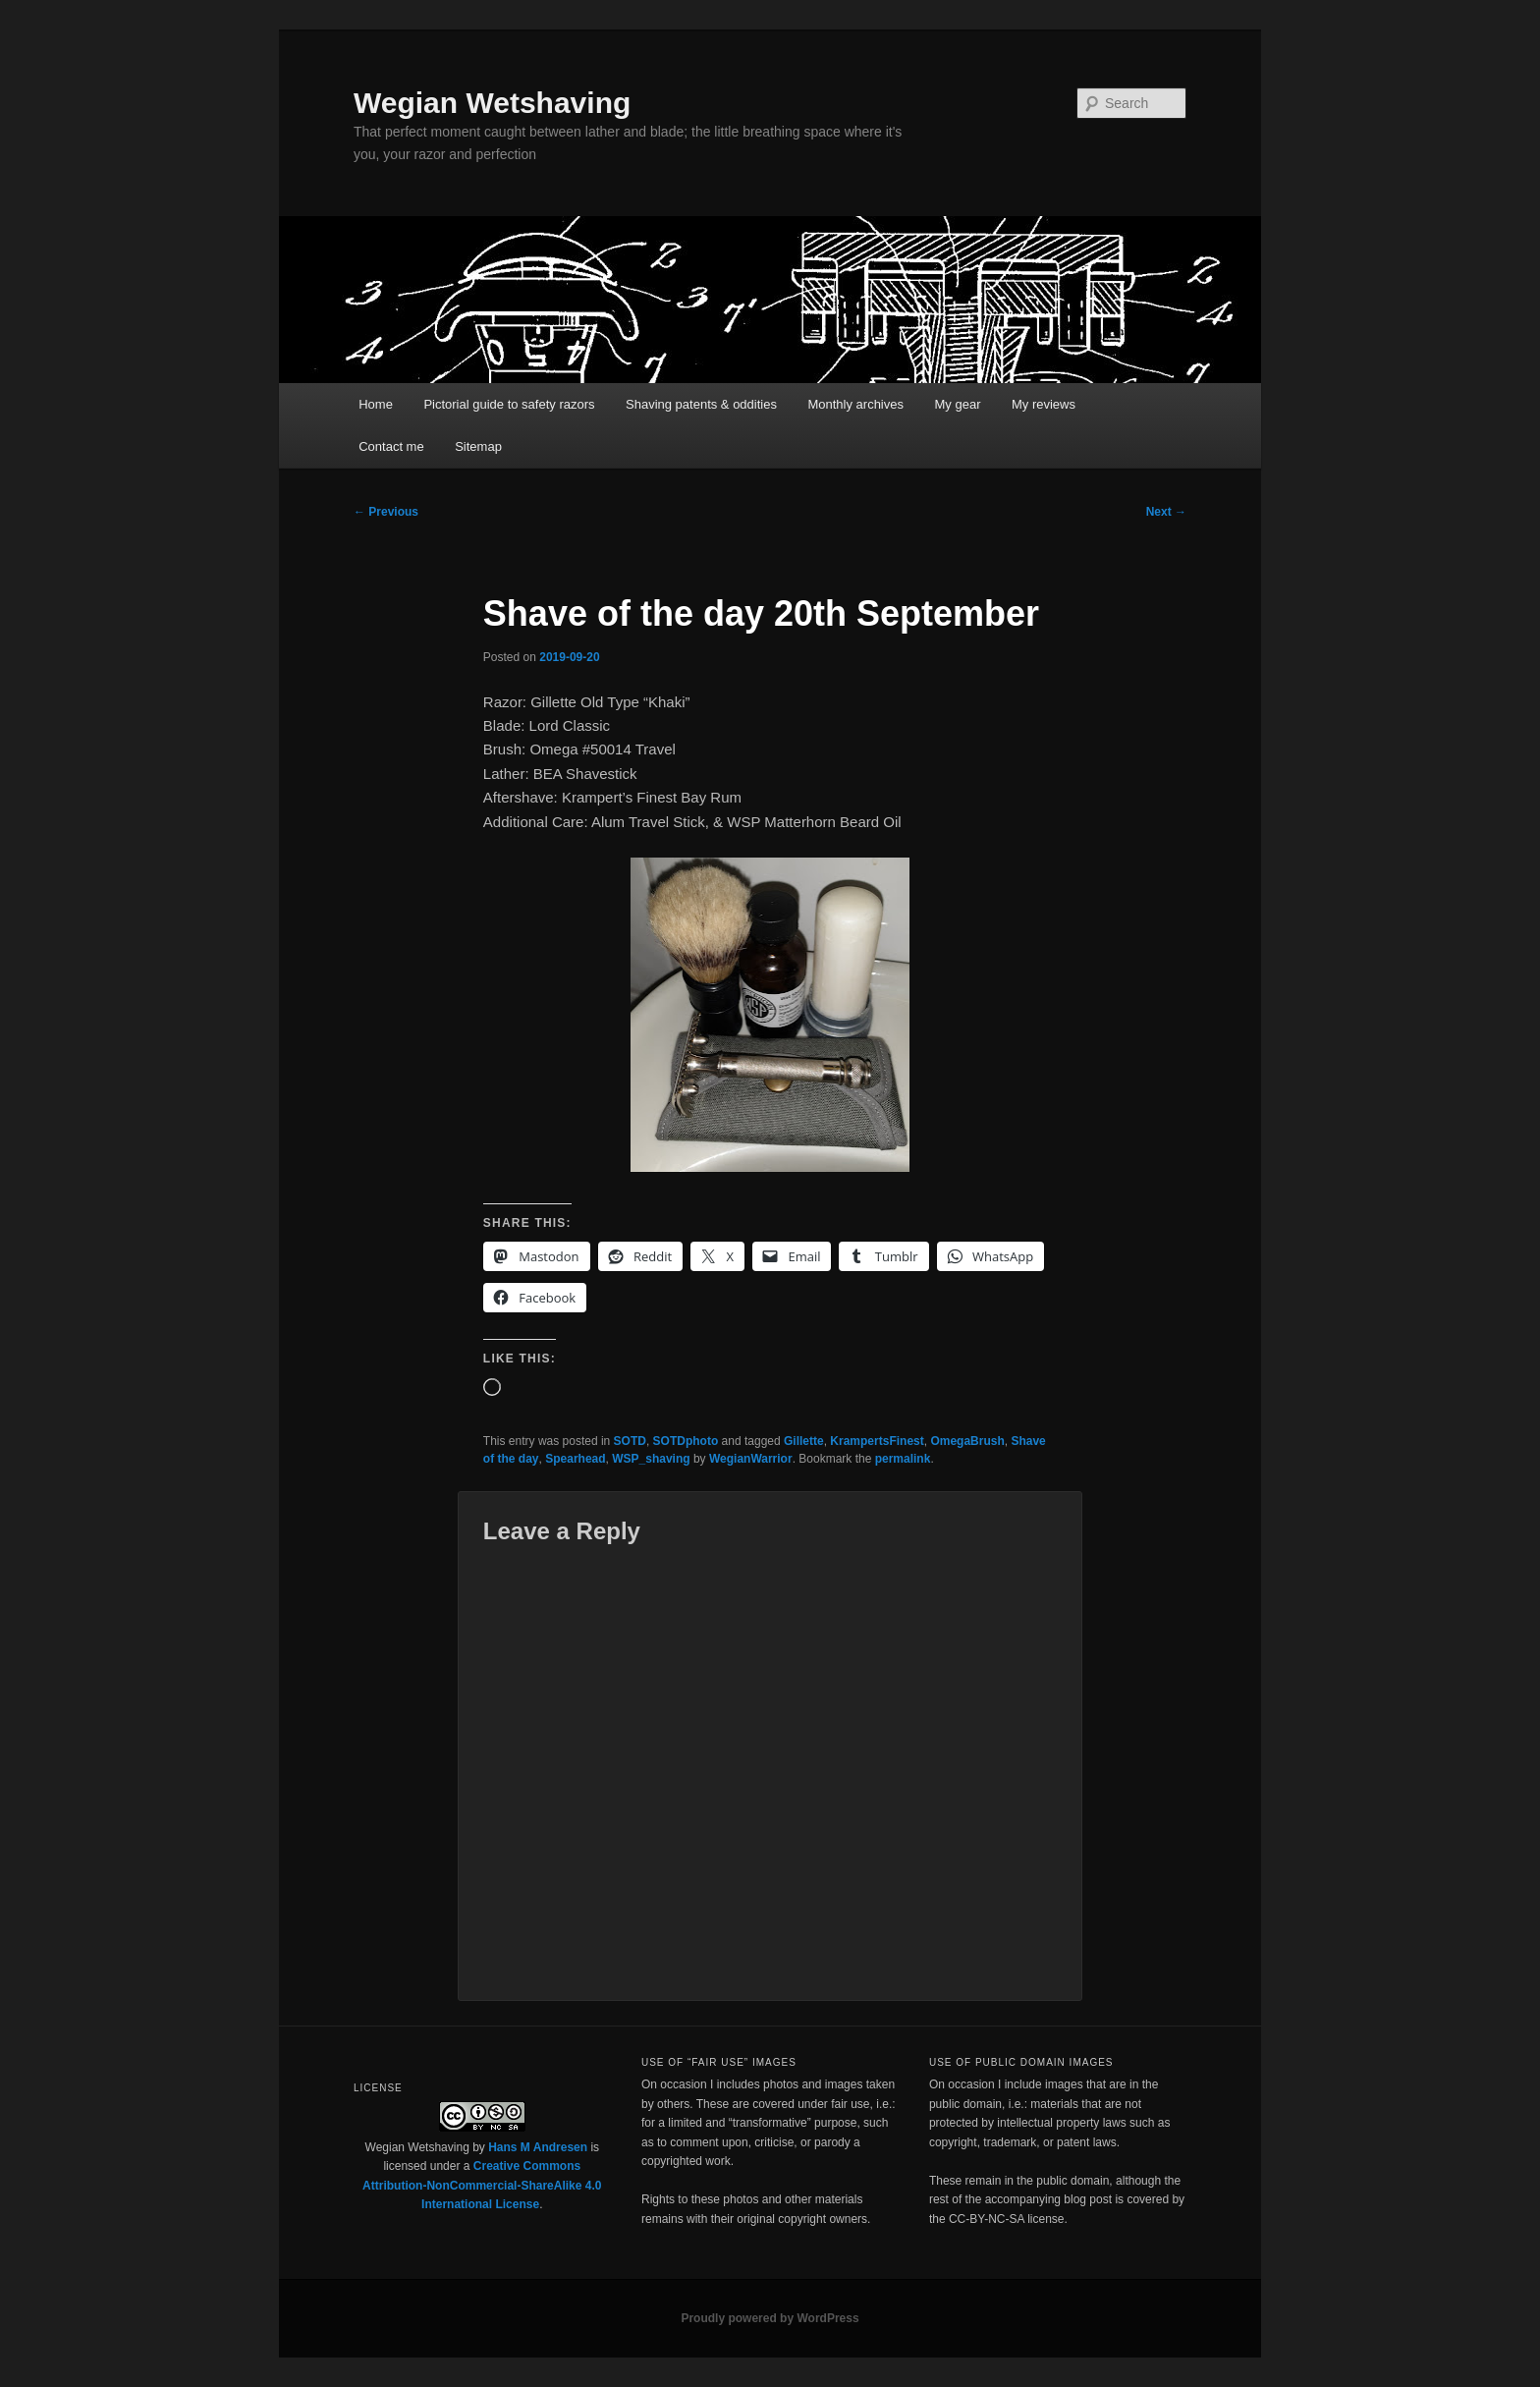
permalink (903, 1459)
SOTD (630, 1441)
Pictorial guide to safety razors (508, 404)
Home (375, 404)
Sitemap (478, 446)
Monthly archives (855, 404)
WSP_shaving (650, 1459)
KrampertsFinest (876, 1441)
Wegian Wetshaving (492, 102)
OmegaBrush (967, 1441)
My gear (958, 404)
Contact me (390, 446)
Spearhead (575, 1459)
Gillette (804, 1441)
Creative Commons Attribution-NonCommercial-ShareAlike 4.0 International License (481, 2185)
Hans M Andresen (537, 2147)
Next (1166, 512)
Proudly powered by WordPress (769, 2318)
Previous (386, 512)
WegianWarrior (751, 1459)
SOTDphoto (686, 1441)
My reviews (1043, 404)
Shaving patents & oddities (701, 404)
